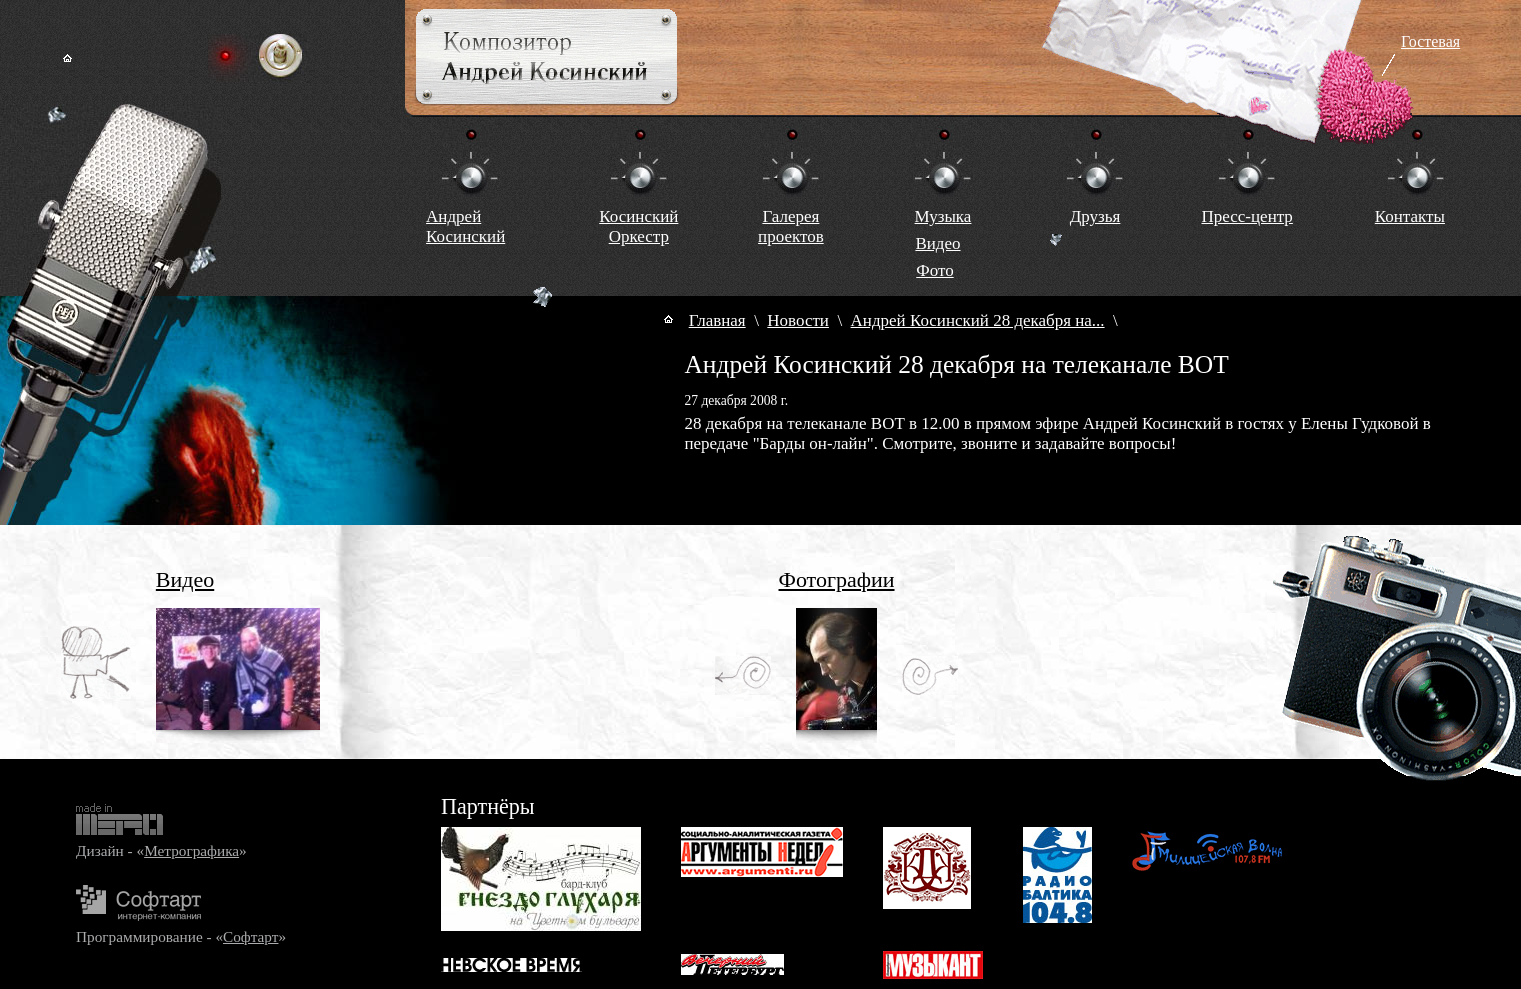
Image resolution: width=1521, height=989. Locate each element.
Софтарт (250, 936)
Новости (798, 320)
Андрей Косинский (465, 226)
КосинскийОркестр (638, 226)
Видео (937, 243)
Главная (717, 320)
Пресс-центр (1246, 216)
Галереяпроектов (791, 226)
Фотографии (837, 579)
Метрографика (191, 850)
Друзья (1095, 216)
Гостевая (1430, 41)
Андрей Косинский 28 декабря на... (978, 320)
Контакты (1410, 216)
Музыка (943, 216)
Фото (934, 270)
